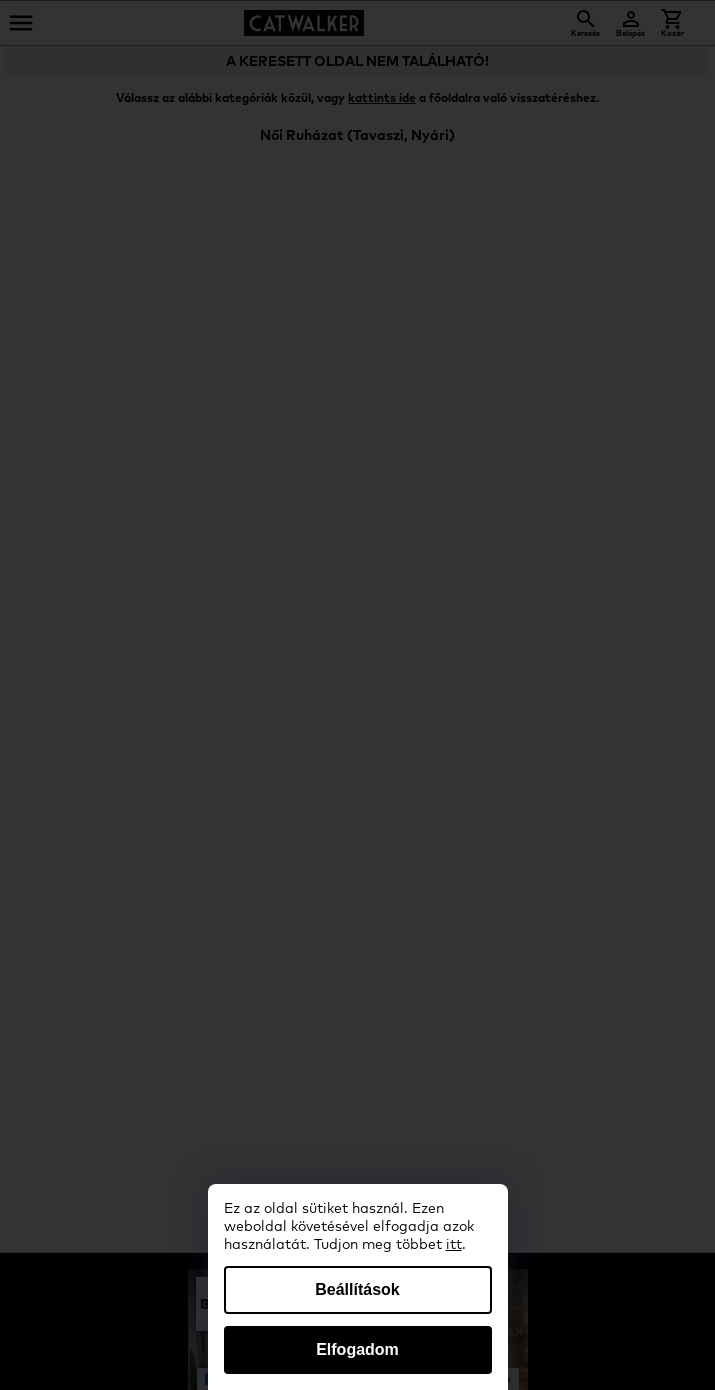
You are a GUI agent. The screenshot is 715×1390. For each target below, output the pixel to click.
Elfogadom (357, 1349)
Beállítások (357, 1289)
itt (454, 1245)
